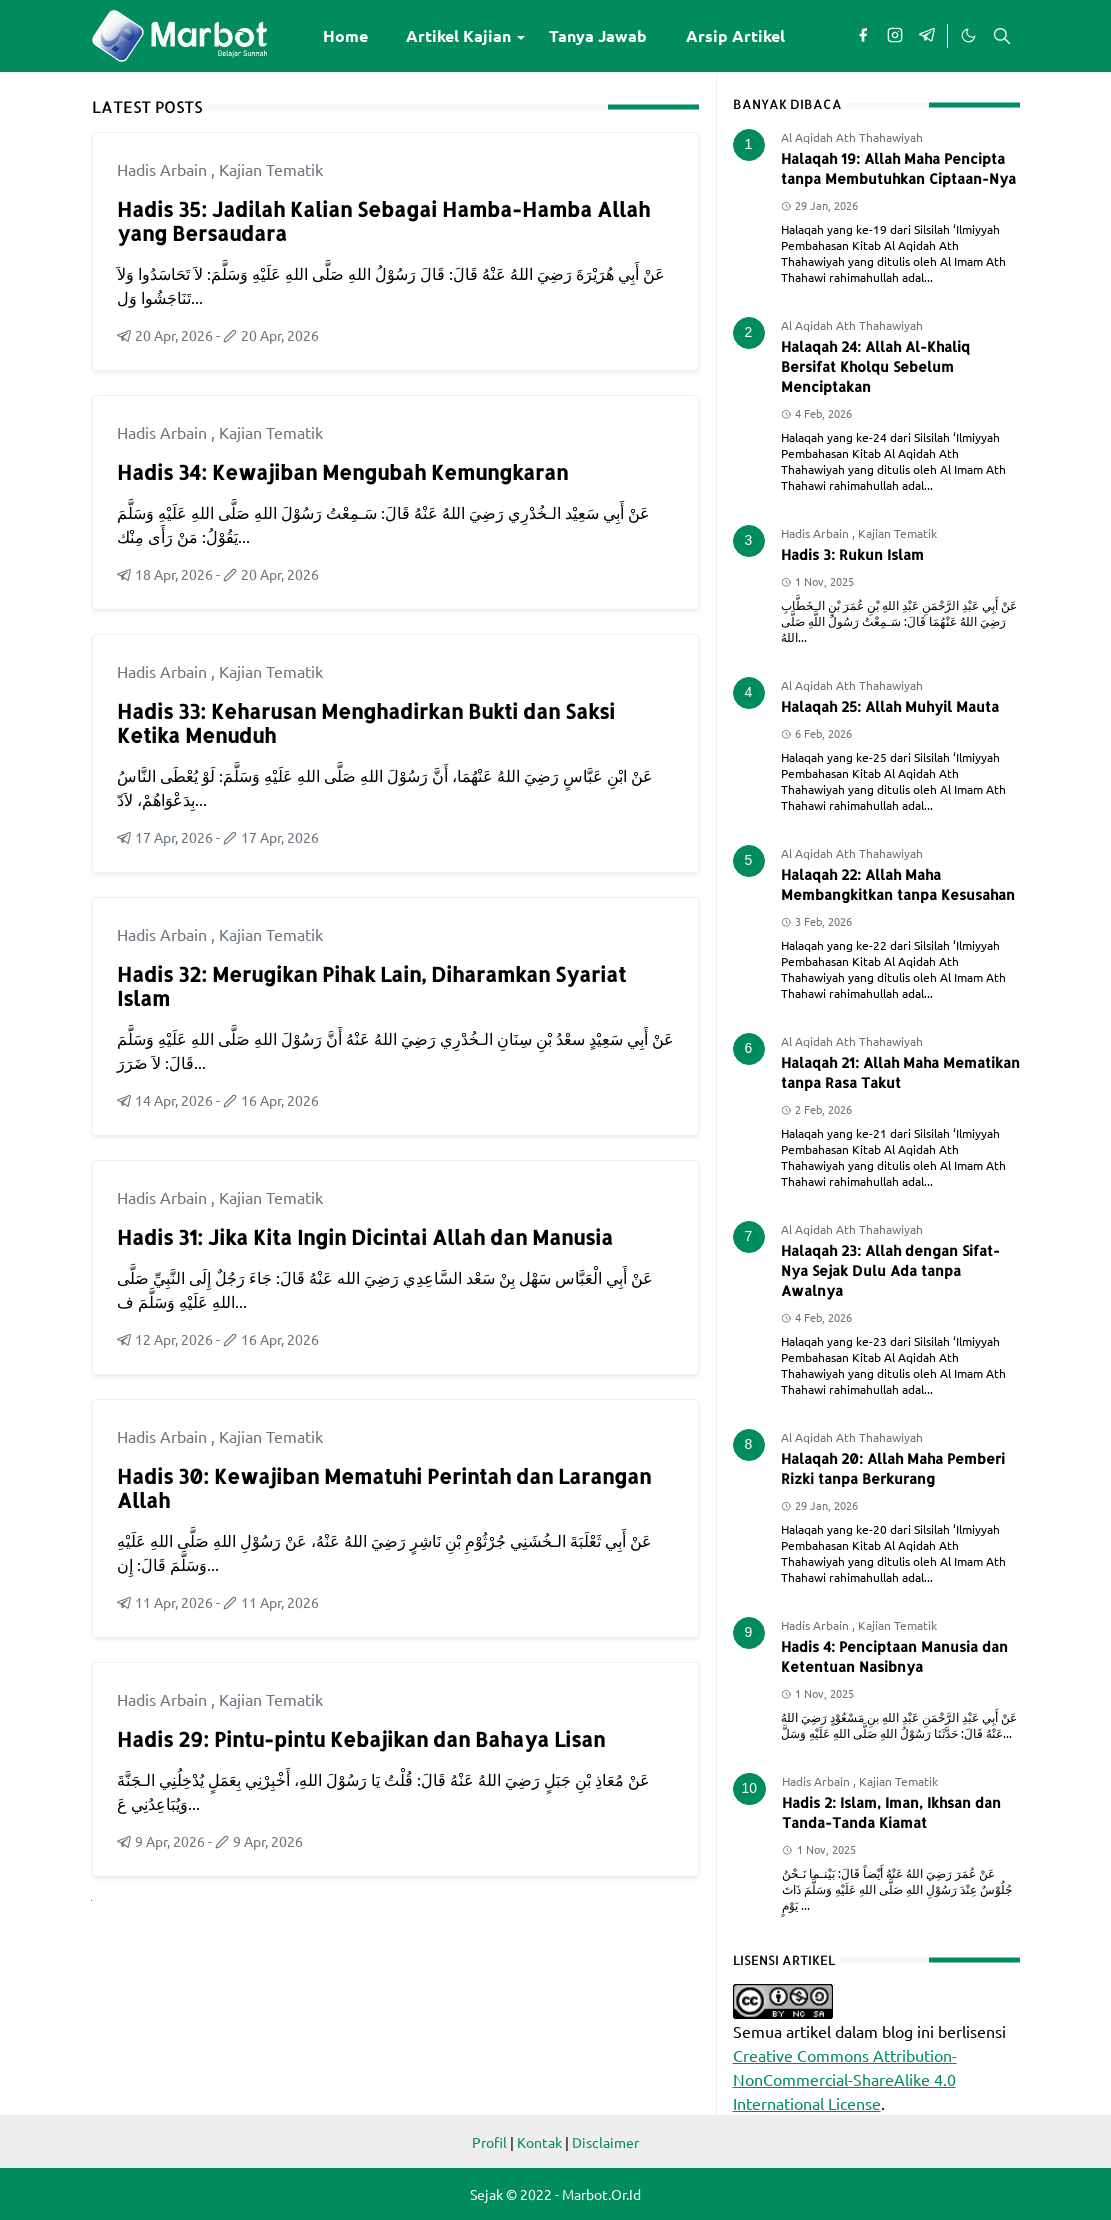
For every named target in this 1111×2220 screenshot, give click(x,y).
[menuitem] (345, 36)
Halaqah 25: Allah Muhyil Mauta (890, 706)
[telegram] (927, 36)
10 (750, 1788)
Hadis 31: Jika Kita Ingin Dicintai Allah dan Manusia (365, 1237)
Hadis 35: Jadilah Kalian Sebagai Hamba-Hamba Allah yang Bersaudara (383, 221)
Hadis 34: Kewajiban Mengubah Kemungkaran (342, 472)
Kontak (539, 2142)
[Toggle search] (1002, 36)
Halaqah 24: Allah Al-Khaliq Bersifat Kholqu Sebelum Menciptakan (875, 366)
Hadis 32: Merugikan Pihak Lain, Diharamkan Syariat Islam (371, 986)
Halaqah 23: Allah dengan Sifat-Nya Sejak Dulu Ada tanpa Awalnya (890, 1270)
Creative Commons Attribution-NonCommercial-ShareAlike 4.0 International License (845, 2079)
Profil (489, 2142)
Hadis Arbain (164, 169)
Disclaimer (605, 2142)
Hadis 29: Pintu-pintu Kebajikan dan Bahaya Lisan (361, 1739)
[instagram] (895, 36)
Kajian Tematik (271, 169)
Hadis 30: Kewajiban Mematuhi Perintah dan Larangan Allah (384, 1488)
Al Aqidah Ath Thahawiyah (852, 137)
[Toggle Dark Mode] (968, 36)
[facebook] (863, 36)
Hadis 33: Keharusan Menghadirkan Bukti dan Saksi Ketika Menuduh (366, 723)
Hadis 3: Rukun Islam (852, 554)
